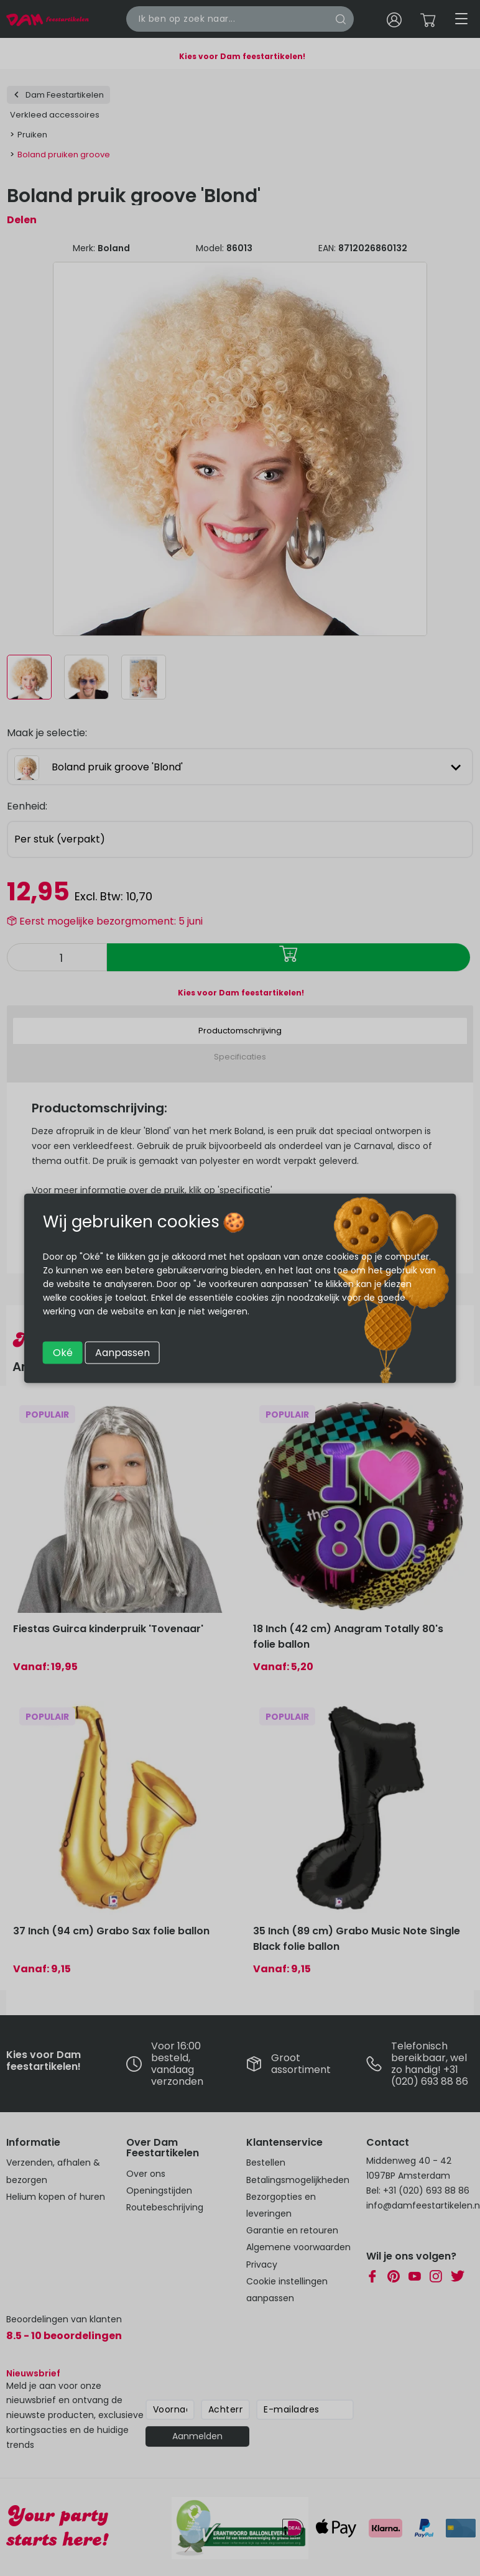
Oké (63, 1352)
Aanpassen (122, 1352)
